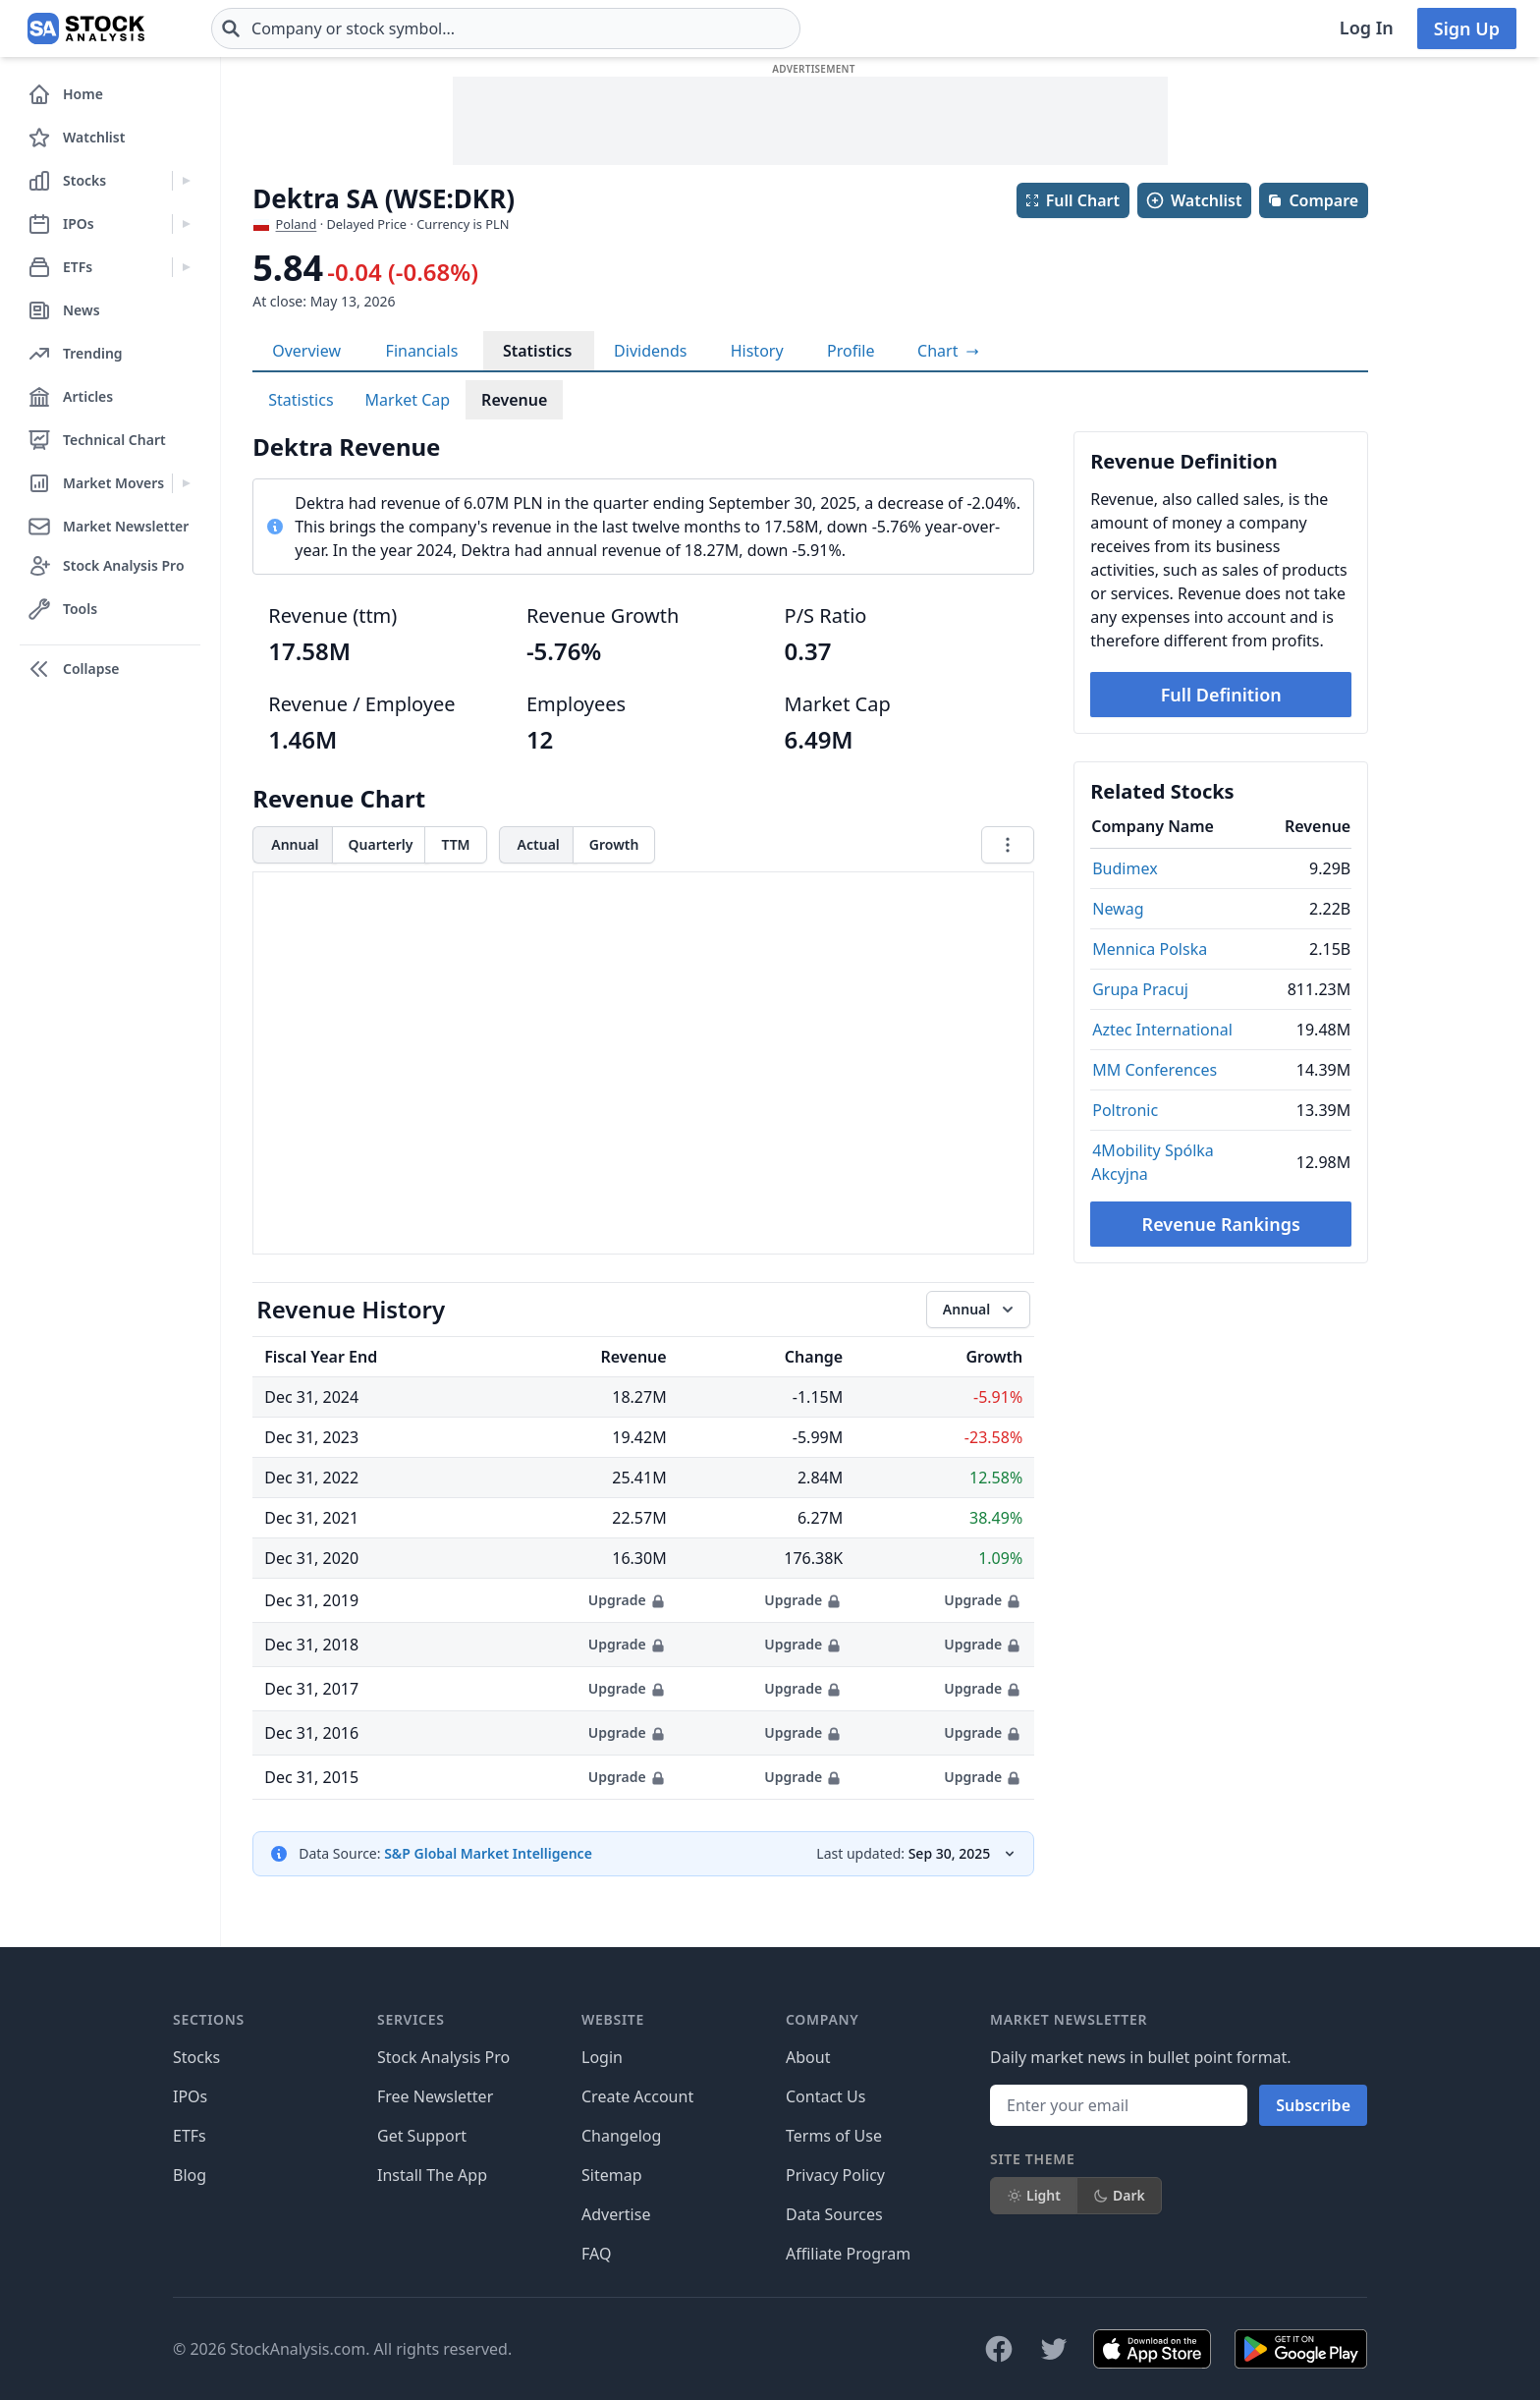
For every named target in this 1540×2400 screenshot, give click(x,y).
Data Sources (834, 2214)
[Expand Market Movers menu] (186, 483)
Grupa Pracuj (1140, 989)
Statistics (538, 351)
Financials (422, 351)
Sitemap (611, 2175)
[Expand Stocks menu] (186, 181)
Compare (1312, 200)
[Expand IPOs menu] (186, 224)
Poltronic (1125, 1110)
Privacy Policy (835, 2175)
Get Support (422, 2136)
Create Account (637, 2096)
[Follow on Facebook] (999, 2349)
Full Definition (1221, 694)
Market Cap (408, 400)
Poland (296, 224)
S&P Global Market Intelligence (488, 1853)
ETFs (189, 2136)
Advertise (615, 2214)
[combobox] (505, 28)
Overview (306, 351)
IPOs (190, 2096)
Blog (189, 2175)
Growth (614, 844)
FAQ (596, 2253)
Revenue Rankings (1221, 1224)
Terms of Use (834, 2136)
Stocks (196, 2057)
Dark (1119, 2195)
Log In (1367, 27)
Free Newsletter (435, 2096)
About (808, 2057)
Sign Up (1467, 28)
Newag (1117, 909)
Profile (850, 351)
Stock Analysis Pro (443, 2057)
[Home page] (86, 28)
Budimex (1124, 868)
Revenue (514, 400)
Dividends (650, 351)
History (757, 351)
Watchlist (1193, 200)
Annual (294, 844)
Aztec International (1162, 1029)
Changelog (621, 2136)
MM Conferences (1154, 1070)
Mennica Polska (1149, 949)
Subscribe (1313, 2105)
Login (602, 2057)
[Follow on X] (1054, 2349)
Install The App (432, 2175)
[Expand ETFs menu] (186, 267)
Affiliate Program (848, 2253)
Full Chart (1072, 200)
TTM (455, 844)
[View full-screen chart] (948, 350)
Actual (539, 844)
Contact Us (825, 2096)
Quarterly (381, 844)
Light (1034, 2195)
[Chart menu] (1007, 845)
